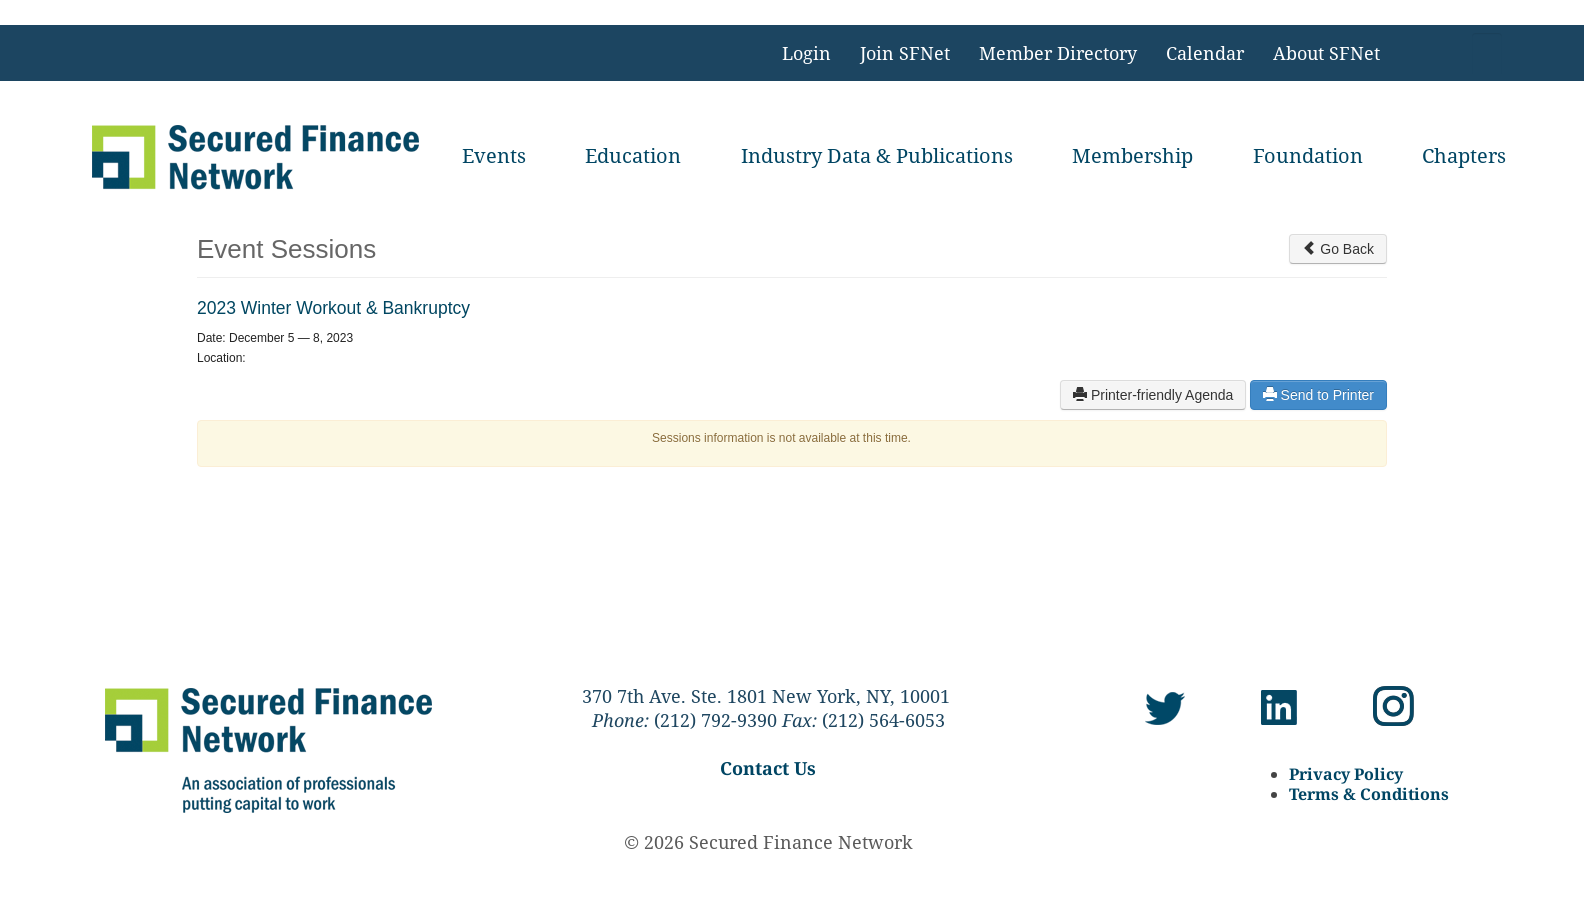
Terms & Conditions (1369, 794)
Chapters (1464, 155)
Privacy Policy (1346, 774)
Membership (1132, 155)
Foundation (1308, 155)
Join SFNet (905, 53)
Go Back (1338, 249)
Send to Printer (1318, 395)
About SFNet (1326, 53)
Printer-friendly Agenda (1153, 395)
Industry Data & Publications (877, 155)
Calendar (1205, 53)
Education (633, 155)
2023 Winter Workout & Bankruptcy (333, 308)
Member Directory (1058, 53)
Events (494, 155)
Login (806, 53)
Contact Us (768, 768)
